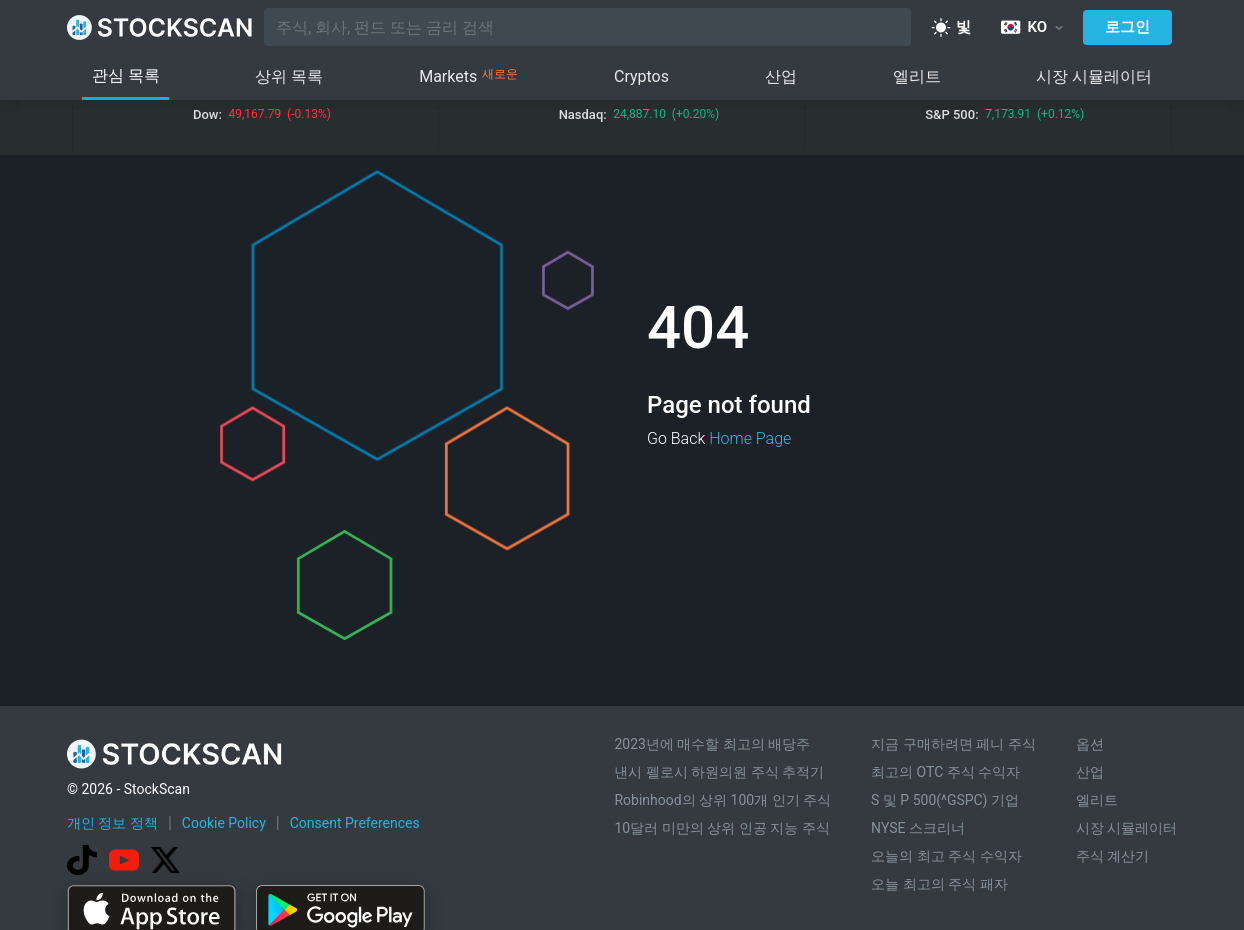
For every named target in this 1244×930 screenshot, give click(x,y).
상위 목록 (289, 76)
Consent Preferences (355, 823)
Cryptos (641, 76)
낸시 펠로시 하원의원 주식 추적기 (719, 772)
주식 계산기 (1112, 856)
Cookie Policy (224, 823)
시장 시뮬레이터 (1094, 76)
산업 (781, 76)
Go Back (676, 438)
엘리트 (917, 76)
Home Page (750, 438)
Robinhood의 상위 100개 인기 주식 (722, 800)
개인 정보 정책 (112, 823)
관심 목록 (126, 75)
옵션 (1090, 744)
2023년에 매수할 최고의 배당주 (712, 744)
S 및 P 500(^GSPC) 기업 (945, 800)
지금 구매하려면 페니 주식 (953, 744)
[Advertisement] (622, 873)
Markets (468, 77)
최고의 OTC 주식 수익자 (945, 772)
